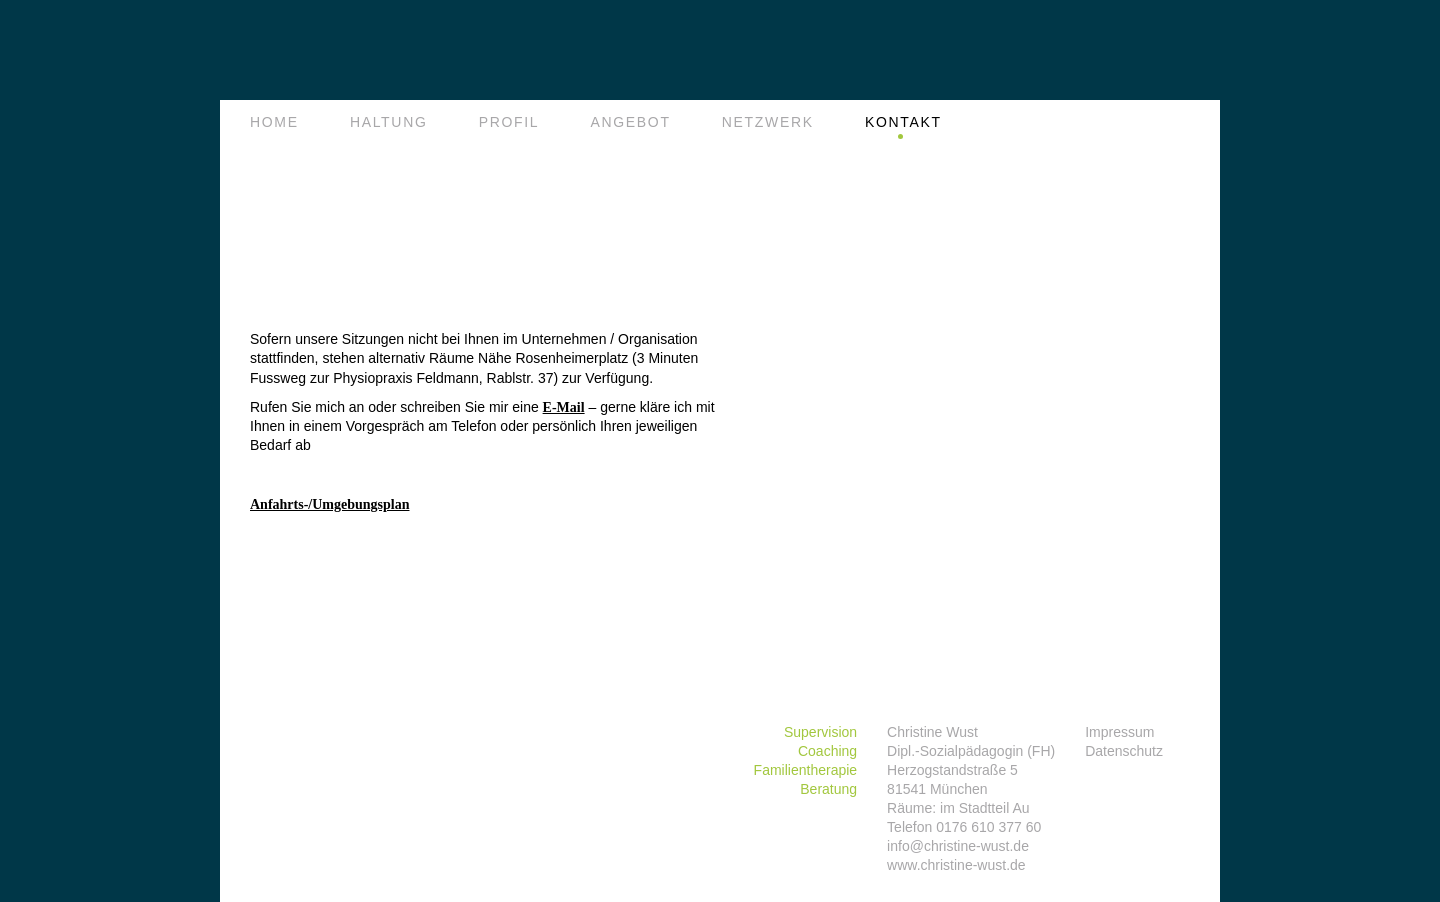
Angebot (630, 122)
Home (274, 122)
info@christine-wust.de (958, 846)
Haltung (389, 122)
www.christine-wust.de (956, 865)
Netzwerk (768, 122)
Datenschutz (1124, 751)
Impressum (1119, 732)
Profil (509, 122)
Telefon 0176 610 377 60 (964, 827)
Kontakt (903, 122)
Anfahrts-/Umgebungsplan (329, 504)
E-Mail (564, 407)
